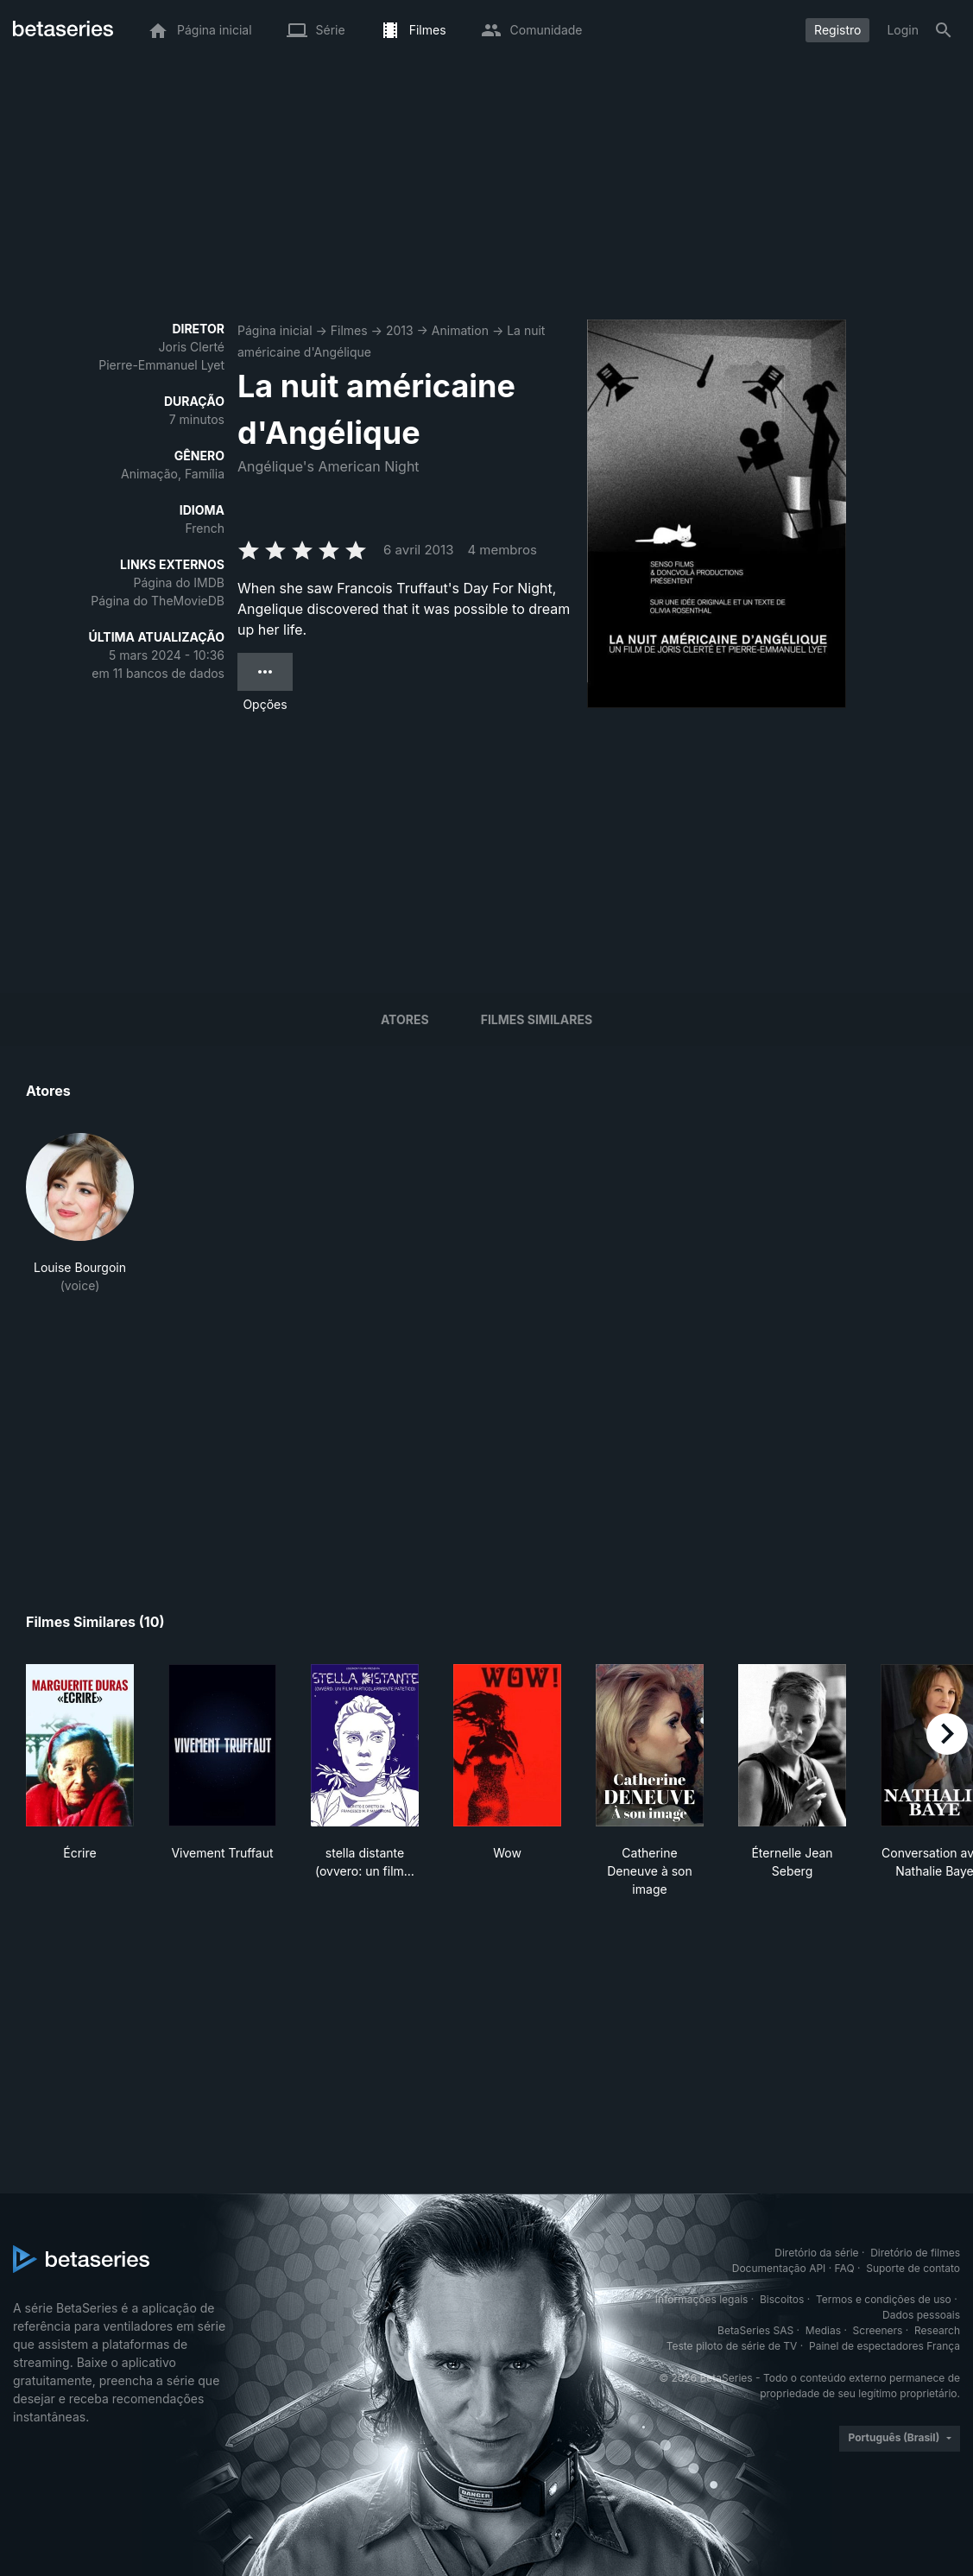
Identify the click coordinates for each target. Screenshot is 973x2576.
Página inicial (275, 330)
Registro (837, 29)
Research (937, 2330)
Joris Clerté (191, 346)
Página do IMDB (179, 582)
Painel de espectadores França (884, 2345)
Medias (823, 2330)
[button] (80, 1213)
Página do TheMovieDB (157, 600)
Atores (405, 1019)
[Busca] (943, 30)
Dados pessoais (921, 2314)
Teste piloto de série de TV (732, 2345)
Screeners (878, 2330)
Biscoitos (782, 2299)
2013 (400, 330)
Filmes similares (536, 1019)
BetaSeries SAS (755, 2330)
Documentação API (779, 2268)
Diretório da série (816, 2252)
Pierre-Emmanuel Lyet (161, 365)
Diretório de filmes (915, 2252)
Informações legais (702, 2299)
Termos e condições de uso (883, 2299)
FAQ (845, 2268)
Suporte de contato (913, 2268)
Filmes (349, 330)
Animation (460, 330)
